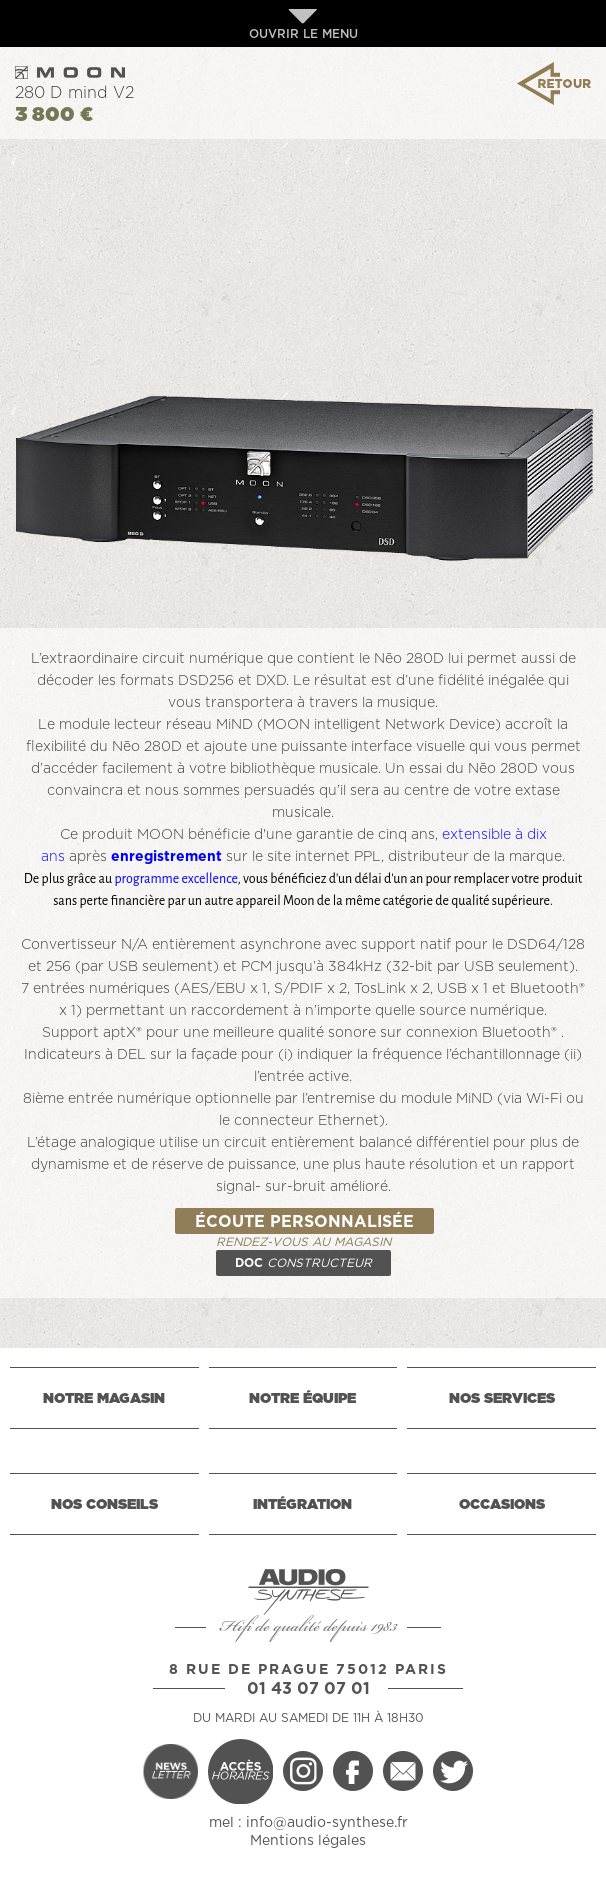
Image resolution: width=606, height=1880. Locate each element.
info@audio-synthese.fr (327, 1823)
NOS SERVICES (502, 1399)
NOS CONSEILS (104, 1505)
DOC (303, 1263)
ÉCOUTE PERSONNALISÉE (304, 1222)
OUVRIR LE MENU (303, 24)
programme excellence (175, 879)
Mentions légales (308, 1841)
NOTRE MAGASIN (104, 1399)
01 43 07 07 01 (308, 1689)
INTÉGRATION (302, 1505)
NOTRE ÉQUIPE (302, 1399)
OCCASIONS (502, 1505)
